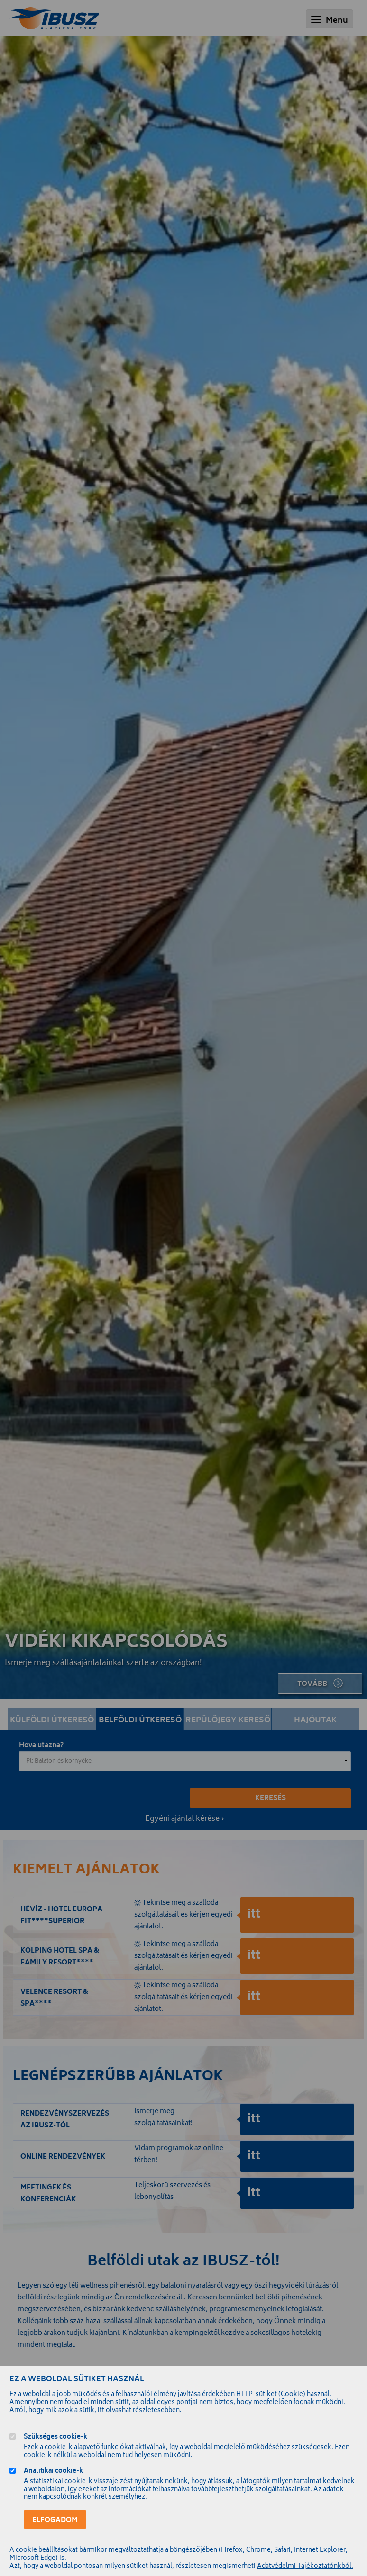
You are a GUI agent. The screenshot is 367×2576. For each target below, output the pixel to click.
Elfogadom (55, 2520)
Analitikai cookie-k (53, 2472)
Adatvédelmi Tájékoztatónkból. (305, 2566)
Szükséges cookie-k (55, 2438)
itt (101, 2410)
